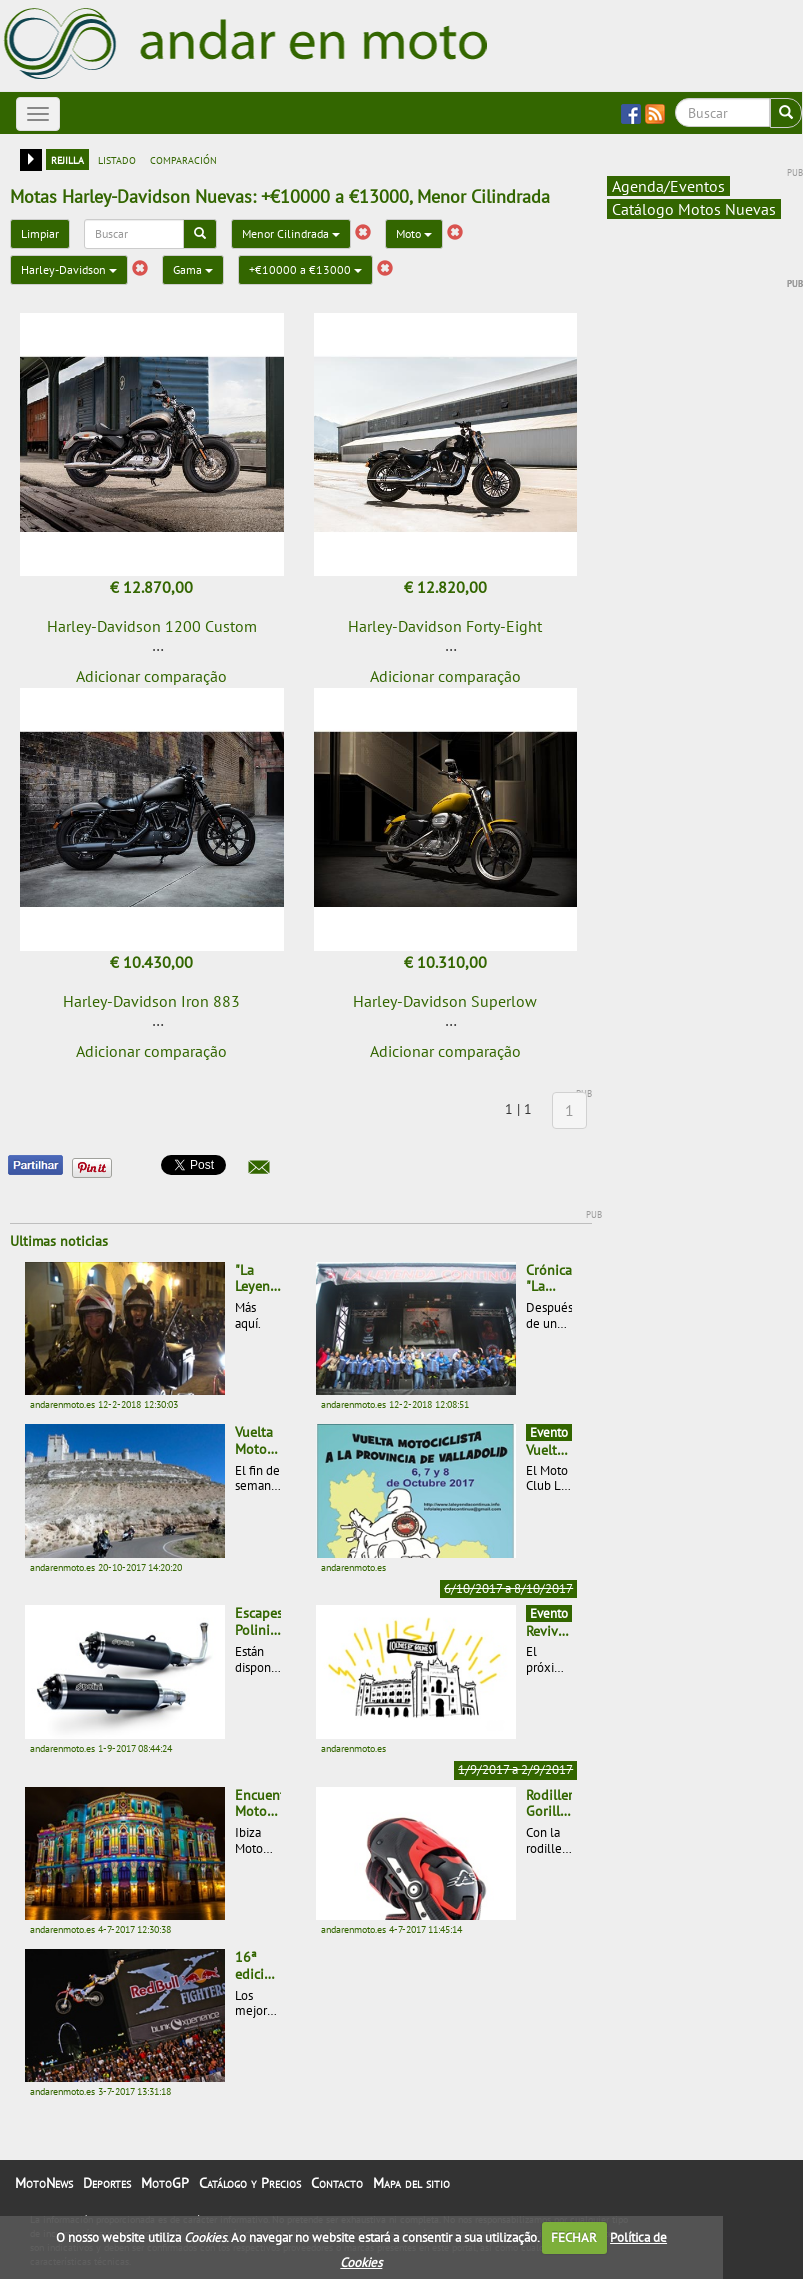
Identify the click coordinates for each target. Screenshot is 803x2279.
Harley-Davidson (69, 269)
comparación (183, 159)
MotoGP (165, 2183)
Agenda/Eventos (668, 186)
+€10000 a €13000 (305, 269)
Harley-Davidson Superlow (445, 1001)
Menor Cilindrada (291, 233)
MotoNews (44, 2183)
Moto (414, 233)
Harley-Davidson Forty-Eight (445, 626)
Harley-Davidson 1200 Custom (152, 626)
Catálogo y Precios (250, 2183)
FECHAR (574, 2237)
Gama (193, 269)
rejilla (67, 159)
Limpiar (40, 233)
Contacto (337, 2183)
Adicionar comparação (151, 676)
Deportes (107, 2183)
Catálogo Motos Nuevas (694, 209)
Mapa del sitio (411, 2183)
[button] (259, 1167)
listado (117, 159)
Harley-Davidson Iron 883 (151, 1001)
